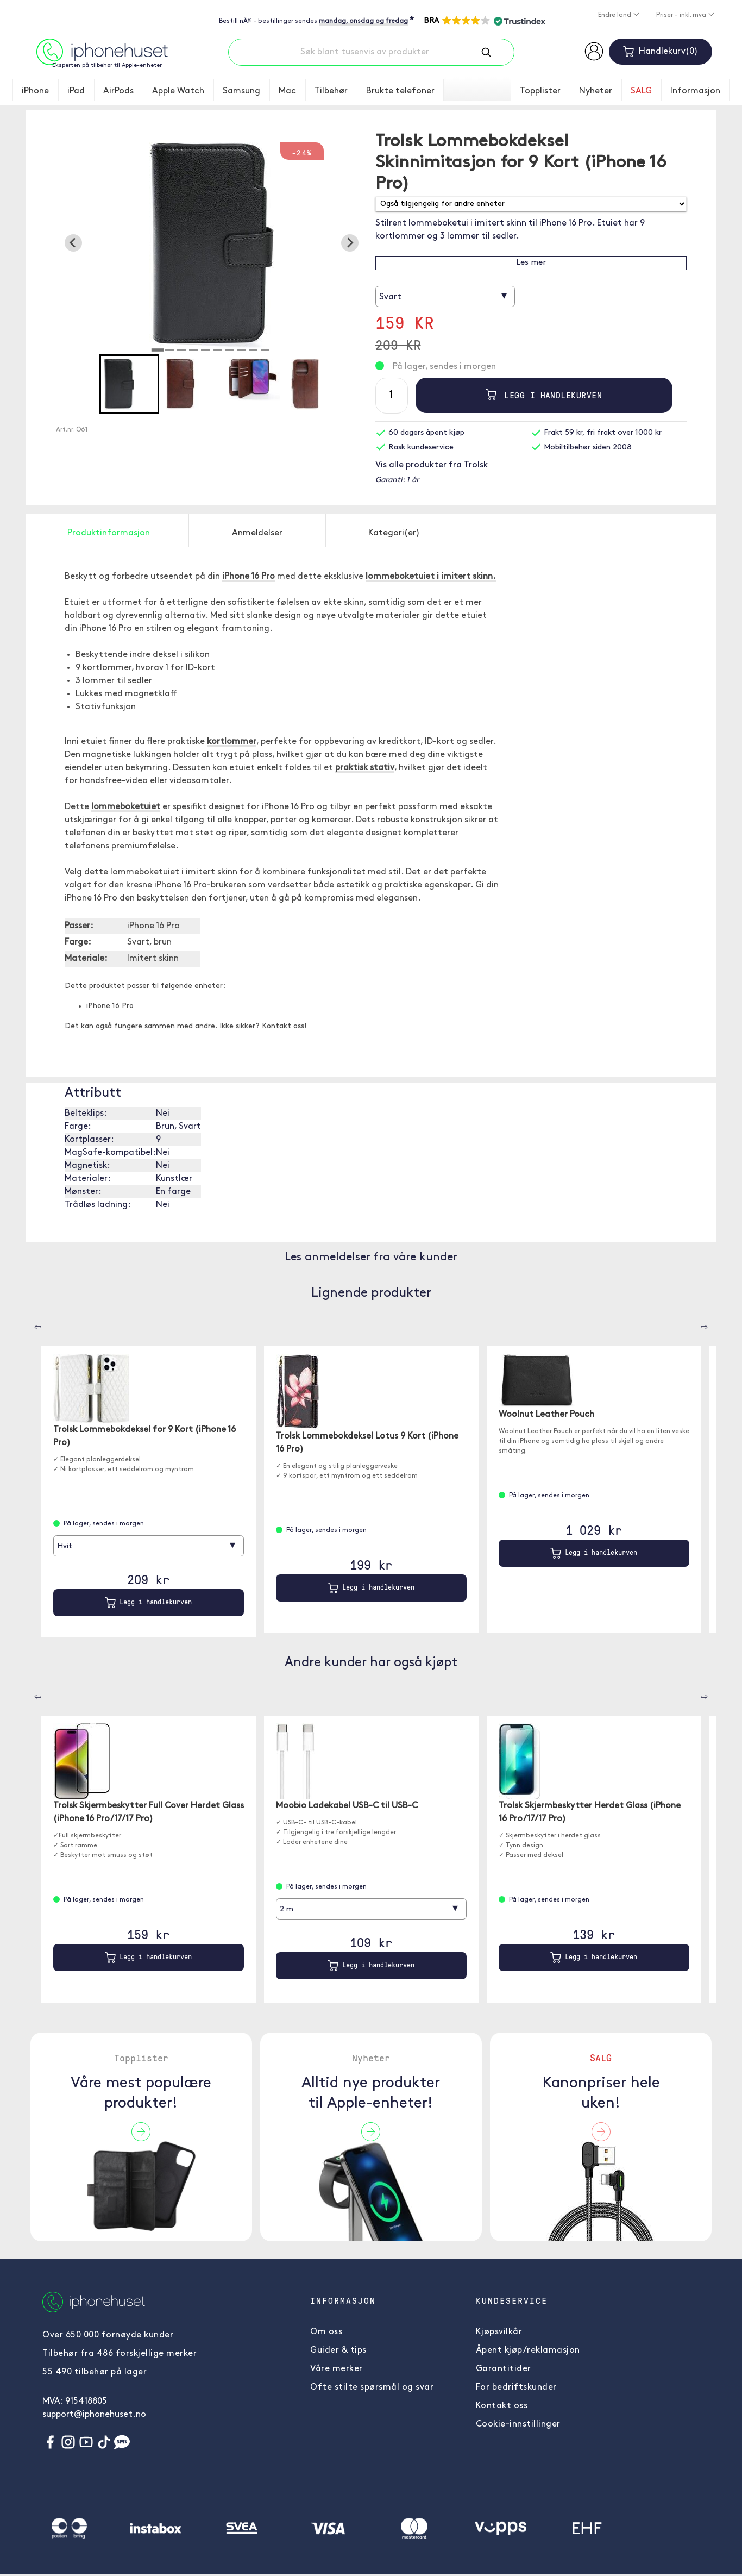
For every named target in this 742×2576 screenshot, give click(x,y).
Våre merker (336, 2369)
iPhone (35, 91)
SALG (641, 91)
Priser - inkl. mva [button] (682, 15)
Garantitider (503, 2369)
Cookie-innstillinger (518, 2424)
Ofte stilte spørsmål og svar (371, 2387)
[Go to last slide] (73, 243)
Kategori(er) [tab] (394, 533)
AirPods (118, 91)
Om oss (326, 2332)
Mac (287, 91)
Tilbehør (331, 91)
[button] (483, 21)
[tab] (158, 350)
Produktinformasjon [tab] (108, 533)
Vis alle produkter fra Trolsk (431, 465)
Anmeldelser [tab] (257, 533)
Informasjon (695, 91)
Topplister (540, 91)
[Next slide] (350, 243)
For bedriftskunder (516, 2387)
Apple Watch (178, 91)
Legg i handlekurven (544, 395)
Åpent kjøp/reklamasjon (528, 2350)
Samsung (241, 91)
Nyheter (595, 91)
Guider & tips (338, 2350)
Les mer (531, 263)
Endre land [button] (615, 15)
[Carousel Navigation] (30, 1323)
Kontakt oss (502, 2406)
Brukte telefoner (400, 91)
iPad (76, 91)
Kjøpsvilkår (499, 2332)
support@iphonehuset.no (94, 2414)
